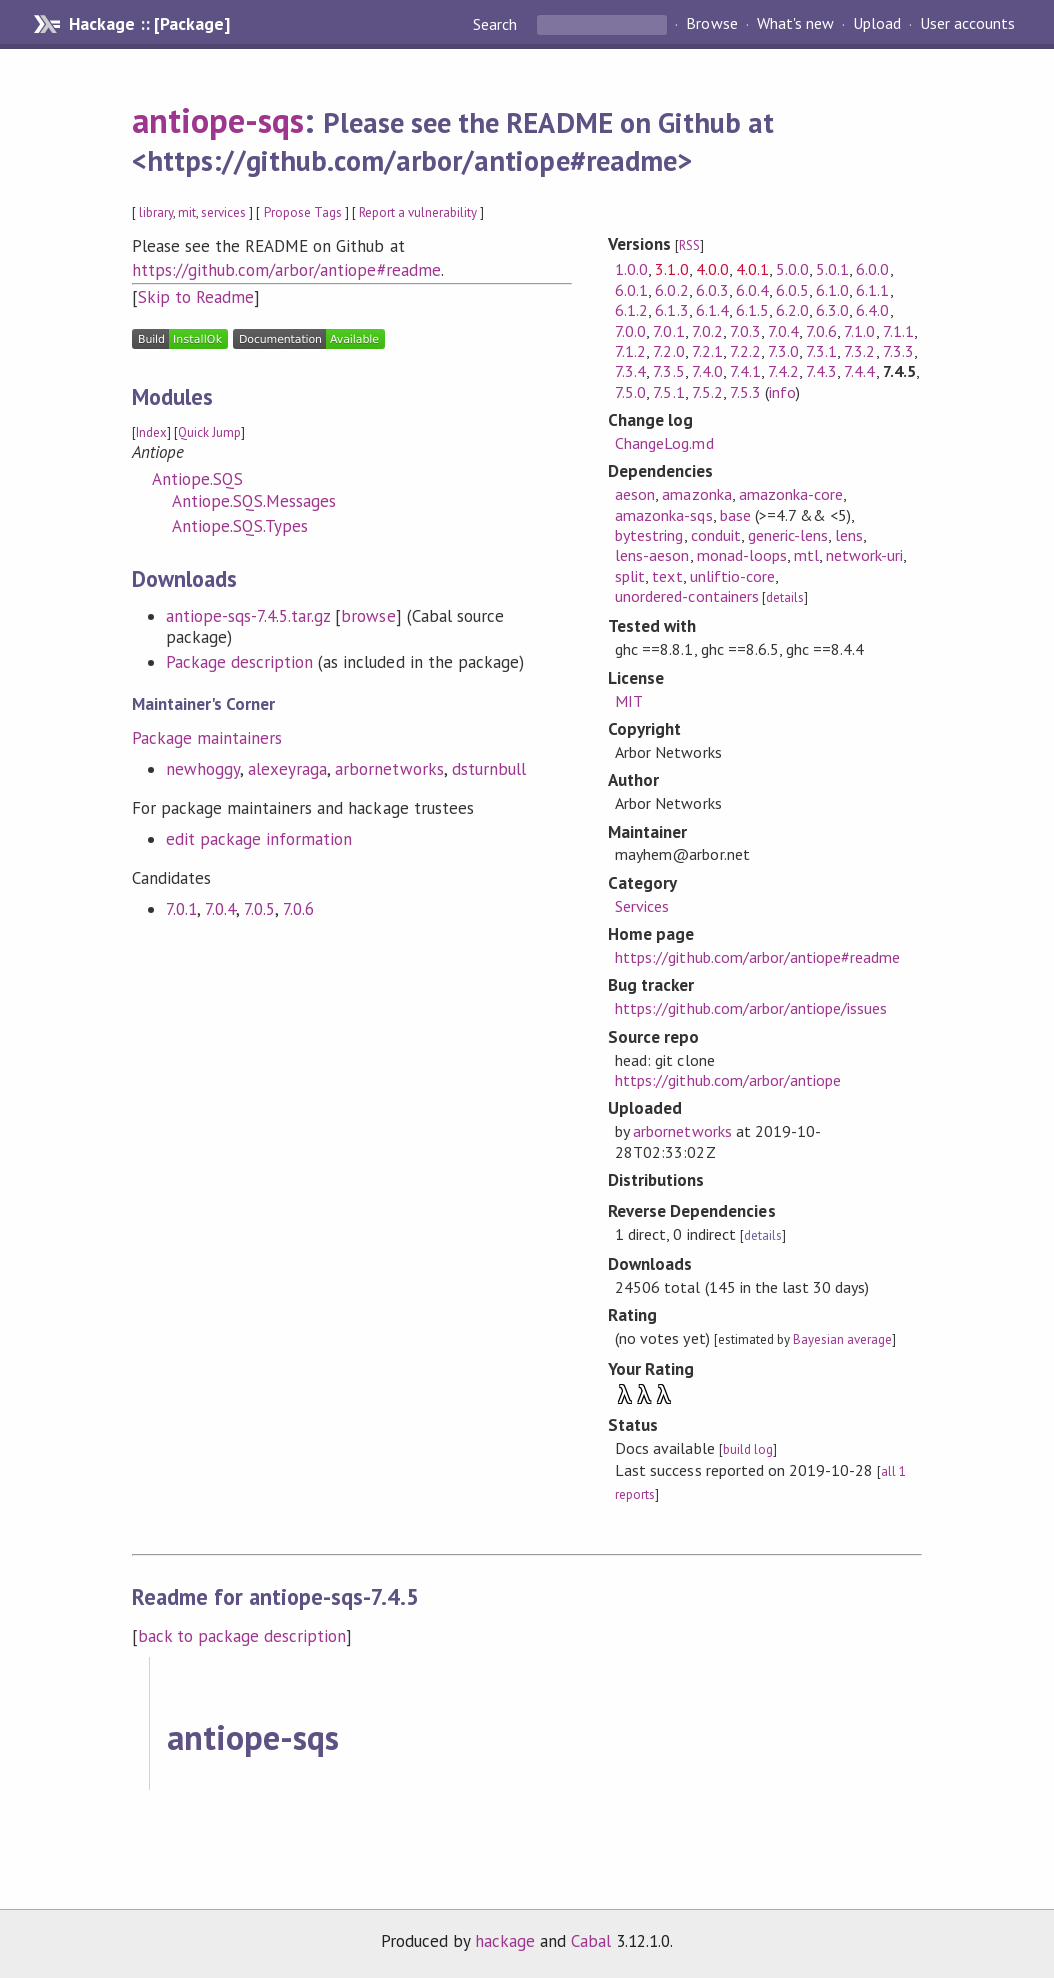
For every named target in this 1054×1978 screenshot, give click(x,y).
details (785, 597)
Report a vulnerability (418, 212)
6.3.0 (832, 310)
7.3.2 (859, 351)
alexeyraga (287, 769)
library (156, 212)
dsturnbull (489, 769)
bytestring (649, 535)
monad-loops (742, 555)
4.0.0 (712, 269)
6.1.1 (872, 290)
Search (497, 24)
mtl (806, 555)
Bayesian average (842, 1339)
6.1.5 (752, 310)
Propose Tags (303, 212)
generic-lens (788, 535)
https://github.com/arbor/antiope (728, 1080)
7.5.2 (707, 392)
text (667, 576)
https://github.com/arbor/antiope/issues (751, 1008)
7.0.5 (259, 909)
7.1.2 (630, 351)
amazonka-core (791, 494)
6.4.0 (872, 310)
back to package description (242, 1636)
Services (642, 906)
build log (748, 1449)
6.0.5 (792, 290)
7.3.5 (668, 371)
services (223, 212)
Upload (877, 24)
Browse (711, 24)
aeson (635, 494)
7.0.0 (630, 331)
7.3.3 (898, 351)
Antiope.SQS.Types (240, 526)
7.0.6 (298, 909)
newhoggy (203, 769)
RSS (689, 245)
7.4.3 (821, 371)
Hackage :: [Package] (149, 24)
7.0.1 (181, 909)
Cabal (591, 1941)
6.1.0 (832, 290)
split (630, 576)
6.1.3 (671, 310)
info (782, 392)
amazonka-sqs (663, 515)
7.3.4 (630, 371)
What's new (795, 24)
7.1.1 (898, 331)
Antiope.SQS (197, 479)
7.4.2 (783, 371)
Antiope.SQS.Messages (254, 501)
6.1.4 (712, 310)
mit (187, 212)
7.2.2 (745, 351)
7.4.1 (745, 371)
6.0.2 (671, 290)
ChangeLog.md (664, 443)
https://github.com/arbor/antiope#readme (286, 270)
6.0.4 (752, 290)
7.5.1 (668, 392)
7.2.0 (668, 351)
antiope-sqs (218, 120)
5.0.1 (832, 269)
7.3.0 (783, 351)
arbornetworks (389, 769)
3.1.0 (671, 269)
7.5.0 (630, 392)
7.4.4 (859, 371)
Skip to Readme (196, 297)
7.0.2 (707, 331)
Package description (239, 662)
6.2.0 (792, 310)
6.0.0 (872, 269)
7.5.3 (745, 392)
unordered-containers (686, 596)
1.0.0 (631, 269)
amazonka (696, 494)
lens (849, 535)
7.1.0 (859, 331)
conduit (716, 535)
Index (151, 432)
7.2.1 (707, 351)
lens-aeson (652, 555)
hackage (505, 1941)
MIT (629, 701)
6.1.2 (631, 310)
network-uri (864, 555)
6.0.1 (631, 290)
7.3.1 (821, 351)
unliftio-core (732, 576)
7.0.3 (745, 331)
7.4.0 (707, 371)
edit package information (259, 839)
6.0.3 (712, 290)
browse (368, 616)
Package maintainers (207, 738)
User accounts (967, 24)
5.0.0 (792, 269)
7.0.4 (220, 909)
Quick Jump (209, 432)
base (735, 515)
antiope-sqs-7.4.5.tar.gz (248, 616)
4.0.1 (752, 269)
